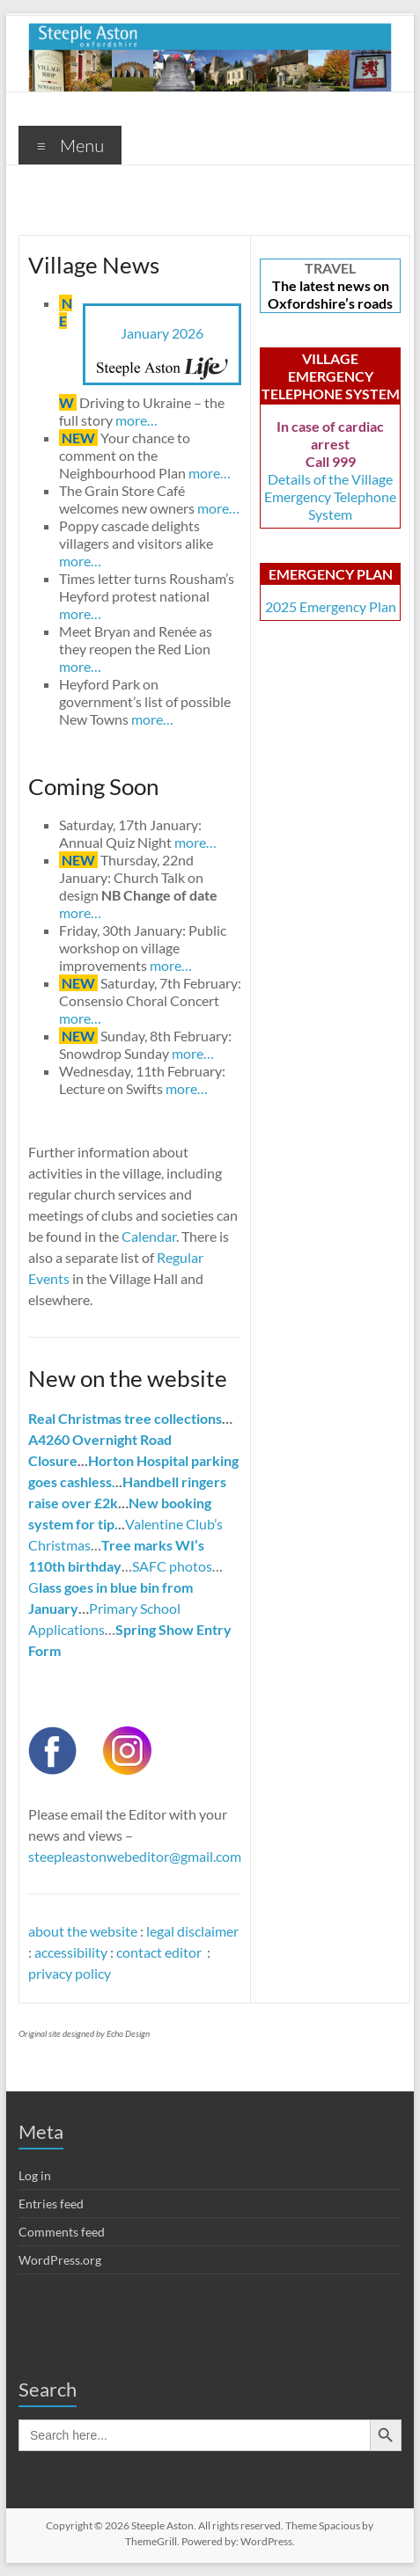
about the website (82, 1931)
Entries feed (51, 2203)
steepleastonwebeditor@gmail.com (134, 1856)
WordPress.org (59, 2259)
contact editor (160, 1952)
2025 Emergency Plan (330, 606)
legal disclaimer (192, 1931)
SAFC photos (172, 1566)
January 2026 (162, 333)
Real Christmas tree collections (125, 1418)
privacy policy (69, 1973)
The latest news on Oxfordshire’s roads (330, 294)
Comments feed (61, 2231)
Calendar (149, 1236)
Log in (34, 2175)
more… (136, 420)
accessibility (70, 1952)
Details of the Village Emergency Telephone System (330, 496)
